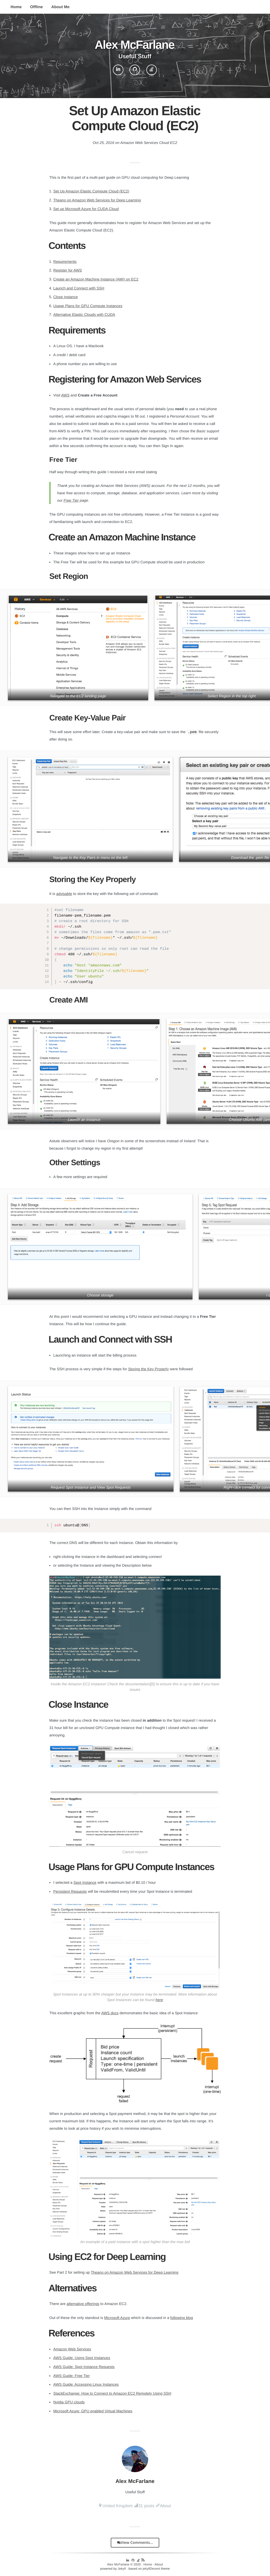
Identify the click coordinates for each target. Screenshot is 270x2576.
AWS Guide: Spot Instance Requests (83, 2367)
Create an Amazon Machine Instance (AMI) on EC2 (95, 279)
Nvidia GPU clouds (69, 2402)
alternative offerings (83, 2304)
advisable (64, 894)
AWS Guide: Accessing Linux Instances (86, 2384)
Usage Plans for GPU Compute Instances (87, 306)
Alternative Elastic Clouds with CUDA (84, 314)
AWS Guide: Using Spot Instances (81, 2358)
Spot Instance (85, 1882)
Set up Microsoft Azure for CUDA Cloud (86, 209)
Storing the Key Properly (148, 1369)
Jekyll (122, 2568)
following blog (181, 2318)
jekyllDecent (151, 2568)
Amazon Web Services (72, 2349)
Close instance (65, 297)
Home (16, 7)
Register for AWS (67, 270)
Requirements (64, 261)
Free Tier (71, 500)
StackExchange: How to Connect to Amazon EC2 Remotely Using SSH (112, 2393)
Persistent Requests (70, 1891)
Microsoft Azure (117, 2318)
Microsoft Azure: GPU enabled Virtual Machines (92, 2411)
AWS (65, 395)
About (165, 2506)
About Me (60, 7)
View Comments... (135, 2542)
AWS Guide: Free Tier (71, 2376)
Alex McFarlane (118, 2564)
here (159, 2000)
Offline (36, 7)
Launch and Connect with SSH (78, 288)
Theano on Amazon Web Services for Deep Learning (97, 200)
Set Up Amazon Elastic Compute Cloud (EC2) (91, 191)
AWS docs (110, 2013)
